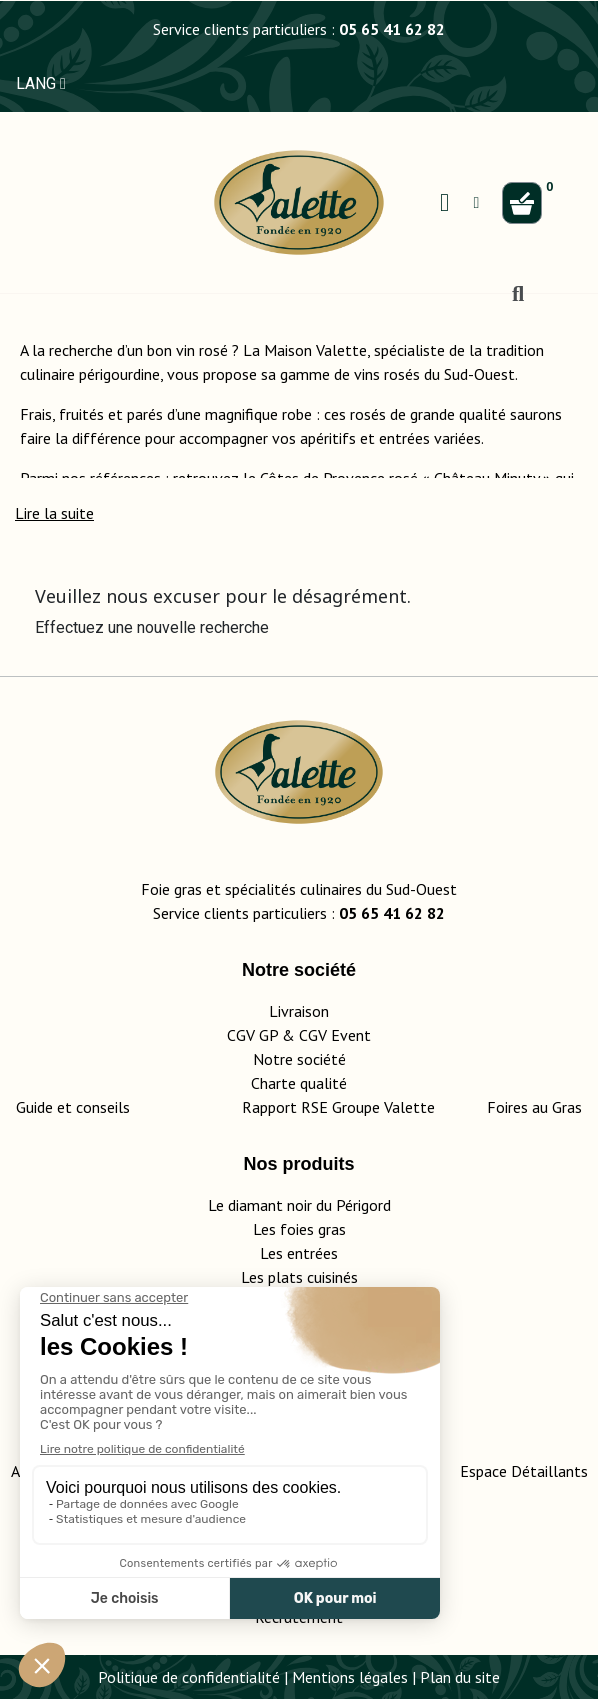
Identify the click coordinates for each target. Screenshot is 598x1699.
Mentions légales (350, 1677)
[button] (54, 513)
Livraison (299, 1011)
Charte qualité (299, 1083)
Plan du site (460, 1677)
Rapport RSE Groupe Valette (364, 1107)
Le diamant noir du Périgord (299, 1205)
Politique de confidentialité (189, 1677)
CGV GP (252, 1035)
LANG (41, 83)
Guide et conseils (73, 1107)
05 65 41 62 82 (392, 29)
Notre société (299, 1059)
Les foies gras (299, 1229)
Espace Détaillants (524, 1471)
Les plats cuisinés (299, 1277)
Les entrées (299, 1253)
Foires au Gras (534, 1107)
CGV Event (335, 1035)
